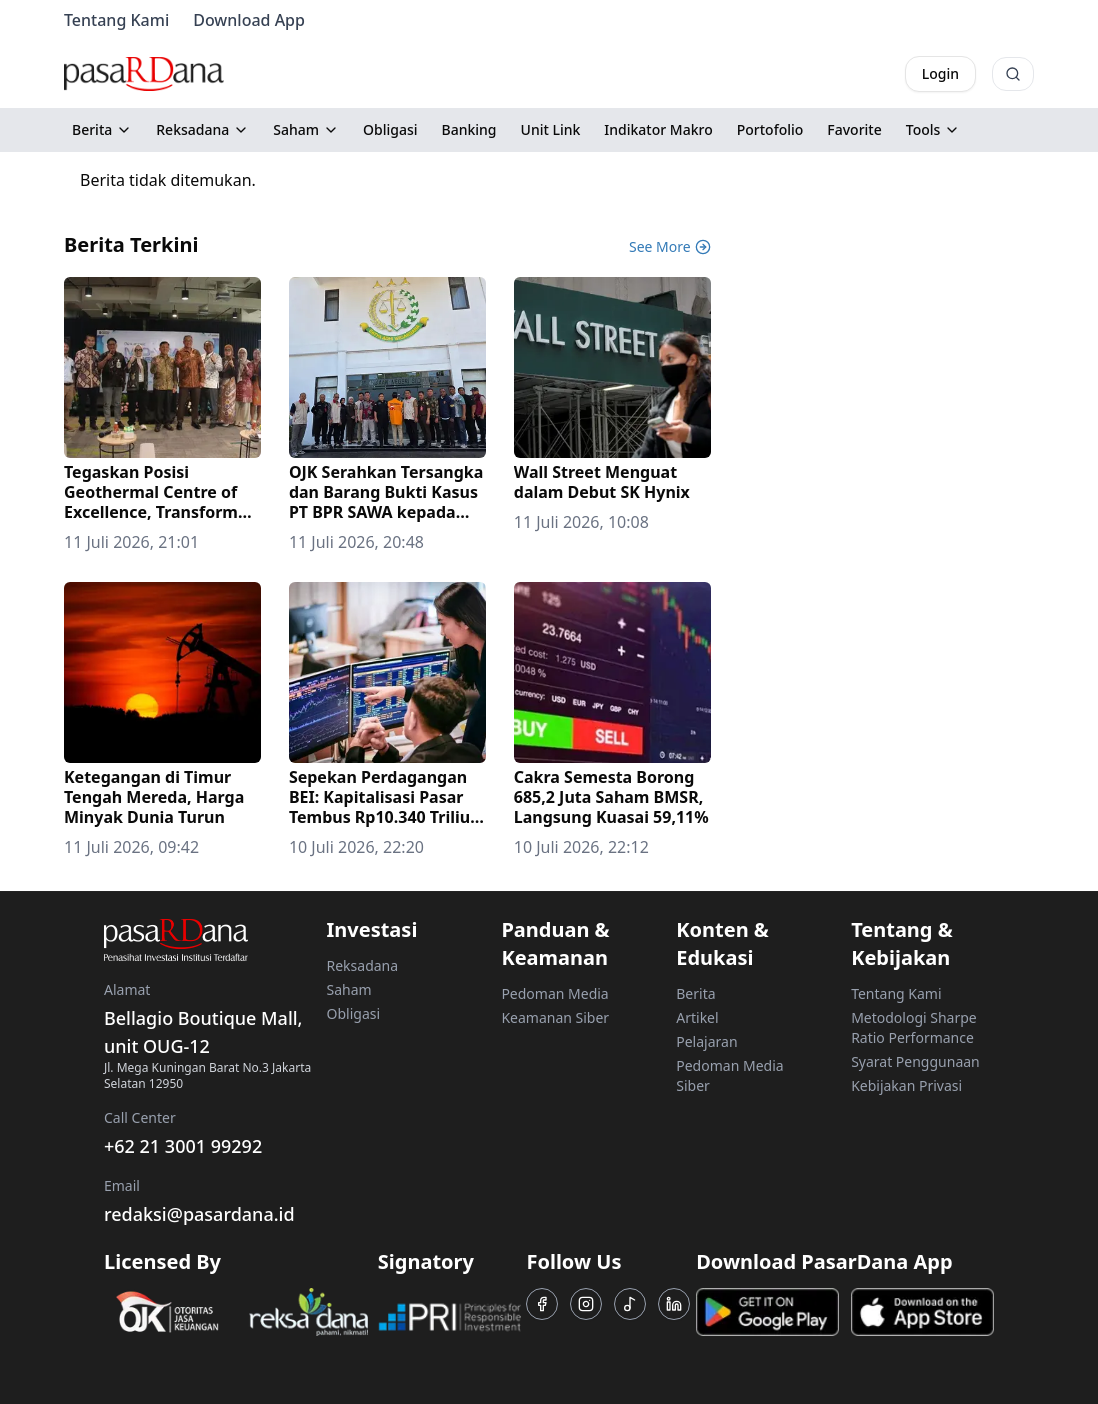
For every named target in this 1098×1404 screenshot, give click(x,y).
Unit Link (551, 129)
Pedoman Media (554, 993)
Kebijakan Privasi (906, 1085)
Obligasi (390, 129)
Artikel (697, 1017)
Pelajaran (706, 1041)
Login (940, 73)
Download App (249, 20)
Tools (933, 129)
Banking (469, 129)
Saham (306, 129)
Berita (102, 129)
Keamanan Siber (555, 1017)
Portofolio (770, 129)
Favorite (854, 129)
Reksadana (202, 129)
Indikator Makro (658, 129)
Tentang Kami (116, 20)
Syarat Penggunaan (915, 1061)
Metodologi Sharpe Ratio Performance (914, 1027)
